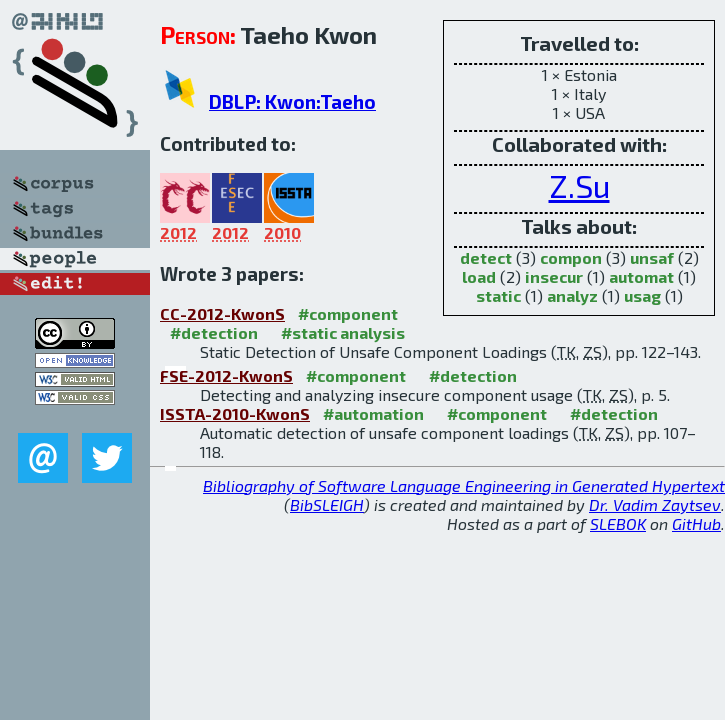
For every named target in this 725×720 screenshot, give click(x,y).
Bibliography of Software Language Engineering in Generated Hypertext (464, 485)
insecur (554, 276)
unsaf (652, 257)
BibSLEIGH (327, 504)
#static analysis (343, 332)
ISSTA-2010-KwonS (235, 413)
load (479, 276)
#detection (214, 332)
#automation (373, 413)
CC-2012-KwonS (222, 313)
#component (348, 313)
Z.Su (579, 185)
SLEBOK (618, 523)
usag (642, 295)
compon (571, 257)
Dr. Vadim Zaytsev (655, 504)
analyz (572, 295)
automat (641, 276)
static (498, 295)
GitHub (696, 523)
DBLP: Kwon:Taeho (292, 101)
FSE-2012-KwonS (226, 375)
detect (486, 257)
